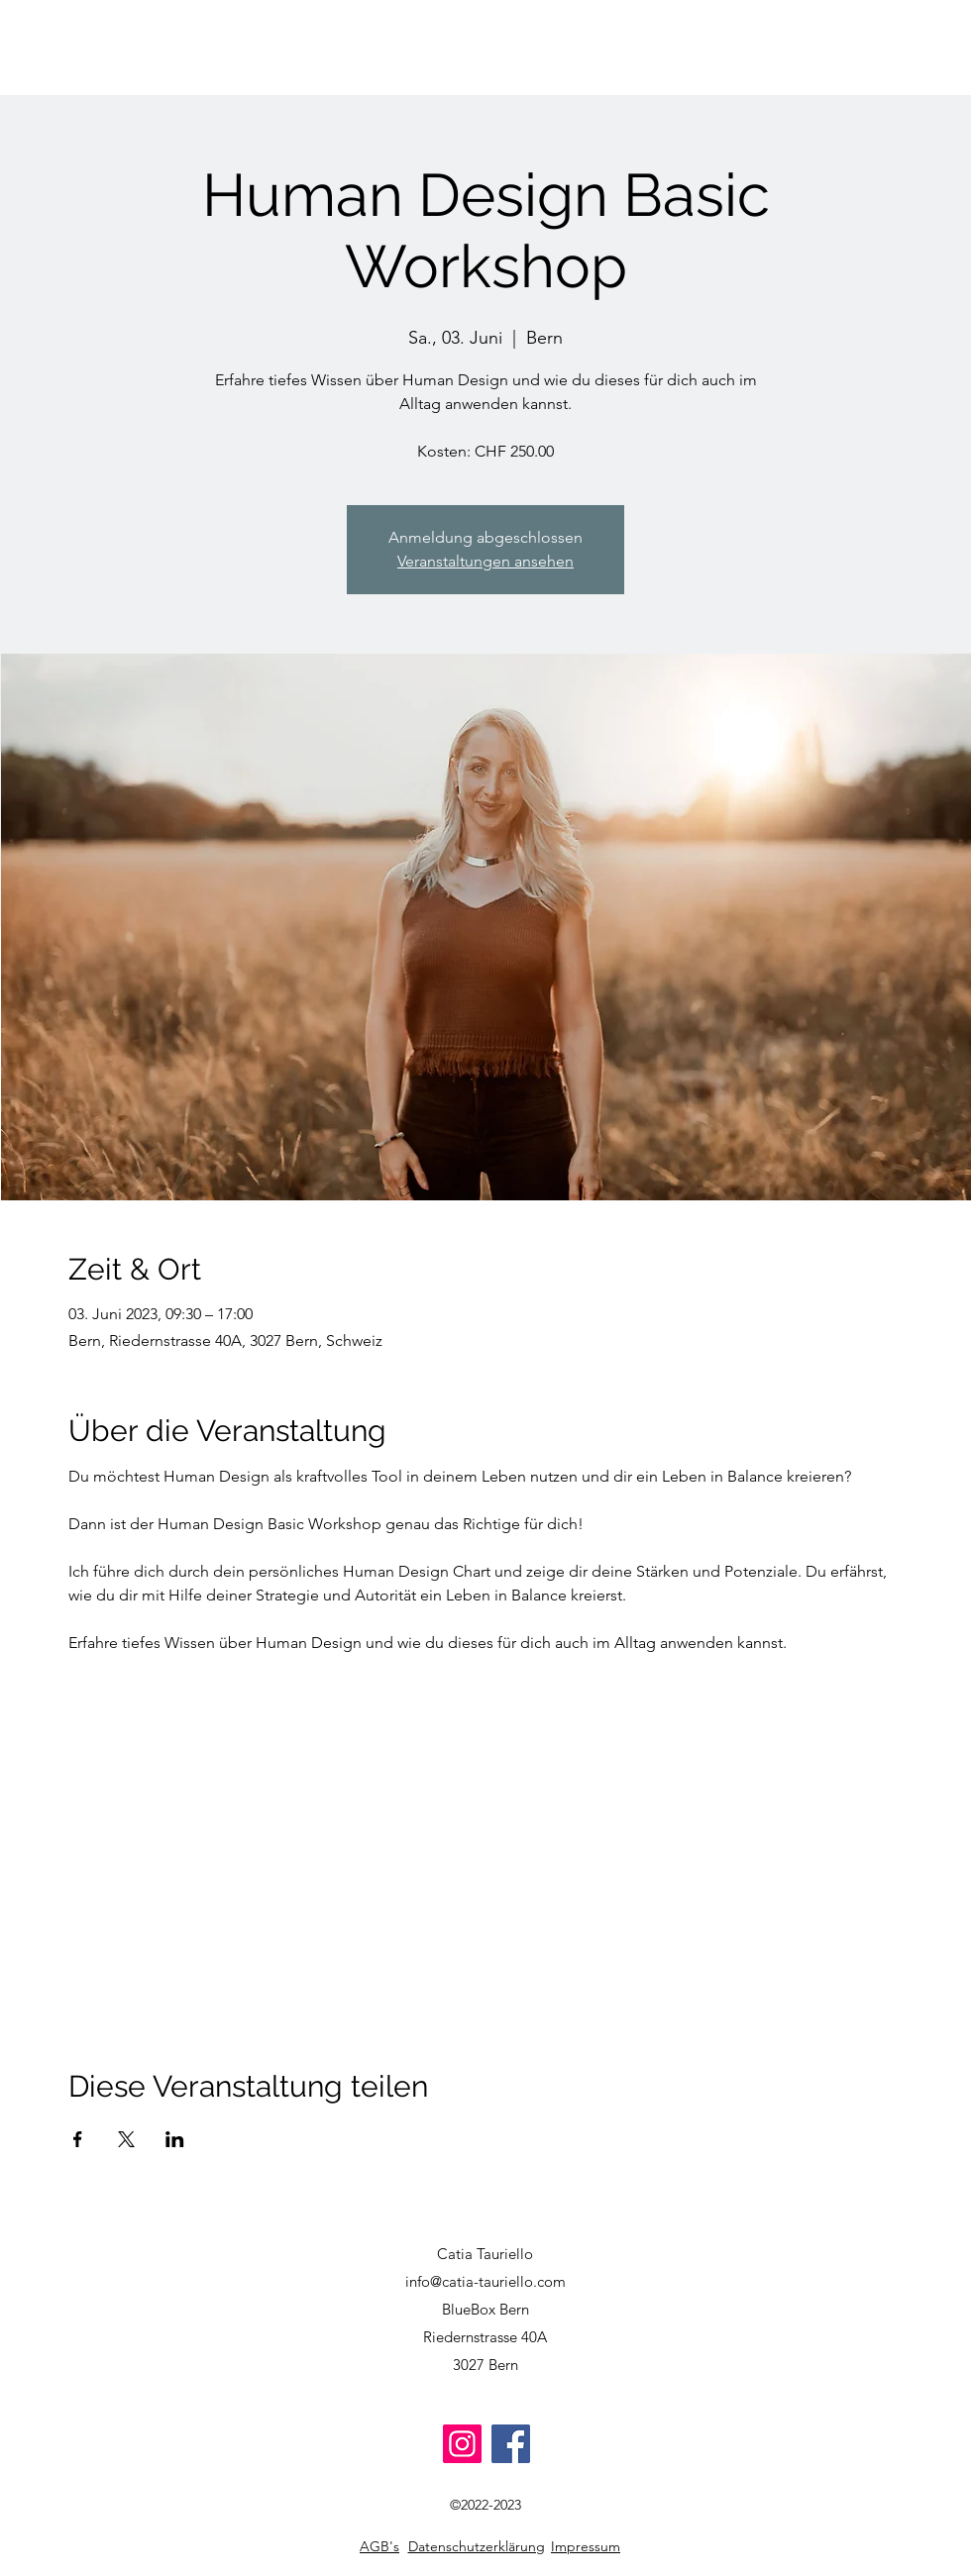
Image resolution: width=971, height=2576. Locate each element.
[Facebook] (510, 2443)
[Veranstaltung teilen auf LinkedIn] (174, 2139)
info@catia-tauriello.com (485, 2281)
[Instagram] (462, 2443)
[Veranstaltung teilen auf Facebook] (77, 2139)
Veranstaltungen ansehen (485, 561)
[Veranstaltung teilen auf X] (126, 2139)
